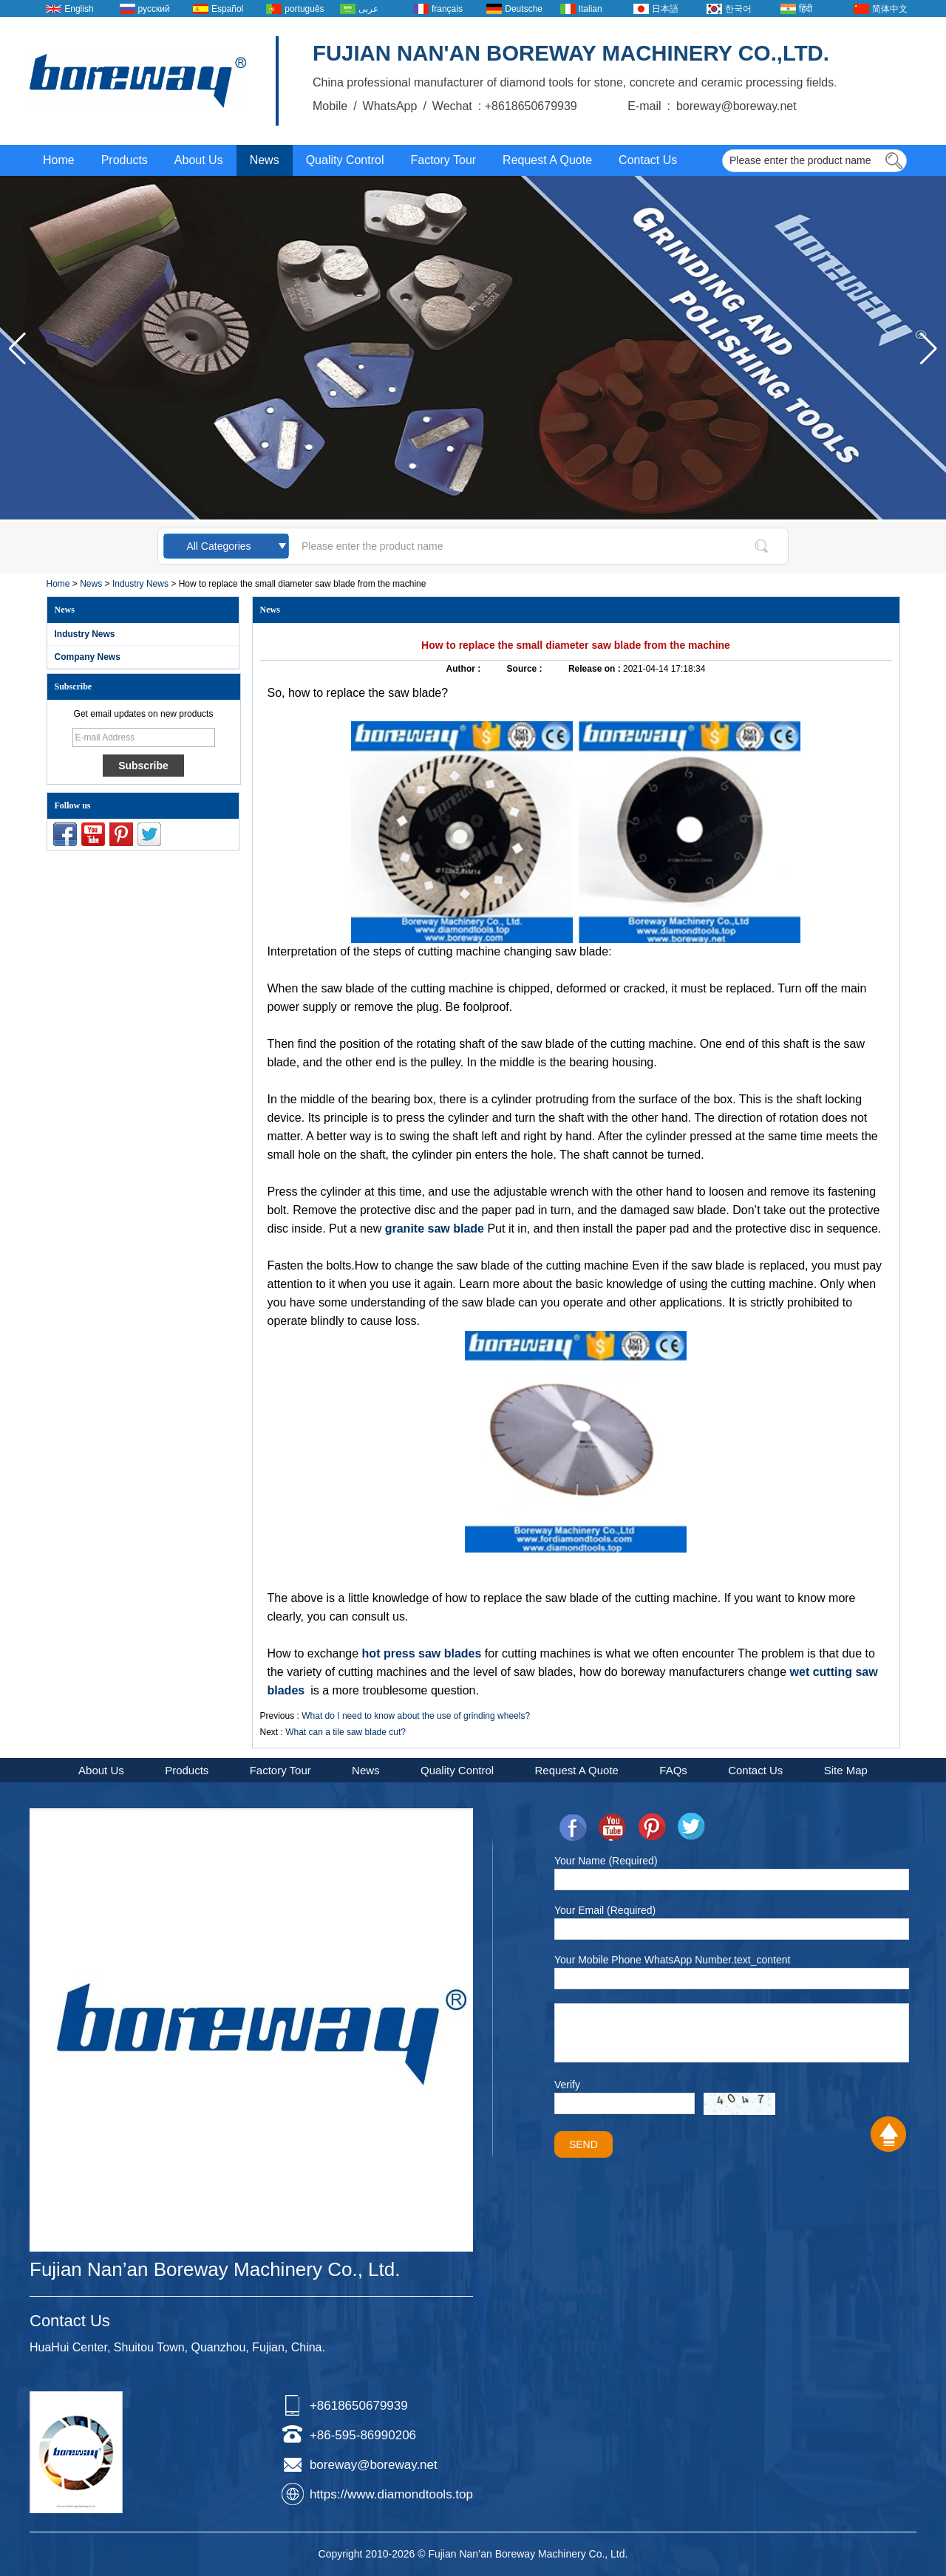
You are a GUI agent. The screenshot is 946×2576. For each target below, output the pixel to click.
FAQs (673, 1770)
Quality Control (345, 160)
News (264, 160)
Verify (567, 2085)
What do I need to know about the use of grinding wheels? (416, 1716)
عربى (368, 9)
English (78, 9)
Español (227, 9)
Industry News (140, 584)
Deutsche (523, 9)
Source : (526, 669)
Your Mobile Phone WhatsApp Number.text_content (672, 1960)
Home (59, 160)
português (304, 9)
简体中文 (890, 9)
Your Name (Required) (606, 1861)
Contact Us (648, 160)
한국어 (738, 9)
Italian (590, 9)
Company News (87, 657)
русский (154, 9)
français (447, 9)
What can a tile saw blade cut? (345, 1732)
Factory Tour (443, 160)
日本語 (665, 9)
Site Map (846, 1770)
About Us (198, 160)
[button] (929, 349)
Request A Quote (547, 160)
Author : (464, 669)
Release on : (595, 669)
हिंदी (805, 9)
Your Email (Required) (605, 1910)
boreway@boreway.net (374, 2465)
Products (124, 160)
